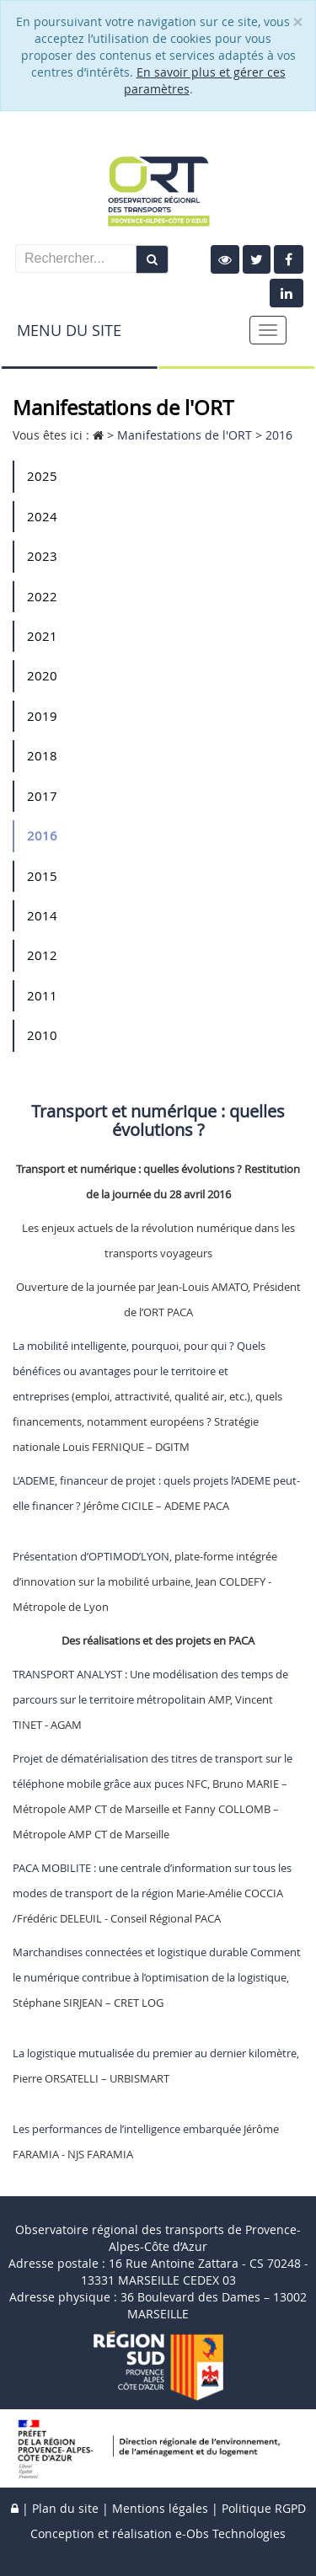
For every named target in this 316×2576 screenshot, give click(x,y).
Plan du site (65, 2508)
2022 (42, 596)
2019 (42, 715)
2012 (42, 955)
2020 (42, 675)
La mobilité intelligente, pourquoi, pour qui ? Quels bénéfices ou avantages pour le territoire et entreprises (139, 1371)
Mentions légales (160, 2508)
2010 (42, 1035)
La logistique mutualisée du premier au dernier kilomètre (155, 2053)
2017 (42, 795)
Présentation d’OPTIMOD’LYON (91, 1556)
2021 (42, 635)
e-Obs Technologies (230, 2533)
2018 (42, 755)
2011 (42, 995)
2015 (42, 875)
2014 (42, 915)
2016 (42, 835)
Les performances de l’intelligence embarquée (127, 2128)
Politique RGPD (264, 2508)
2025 (42, 475)
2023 (42, 555)
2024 (42, 516)
